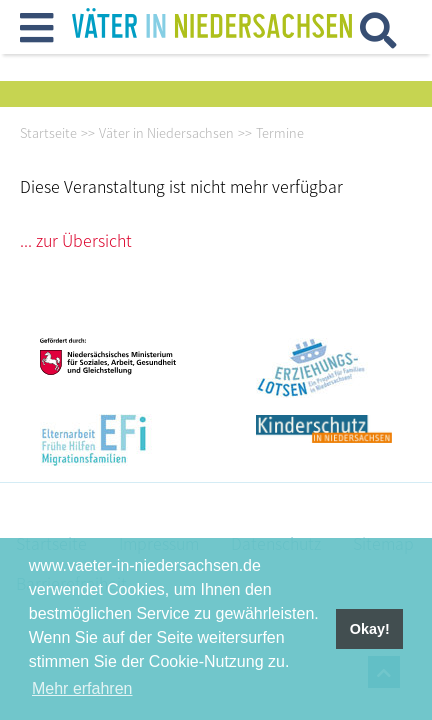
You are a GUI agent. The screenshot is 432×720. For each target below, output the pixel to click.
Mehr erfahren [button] (82, 688)
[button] (36, 35)
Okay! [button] (370, 629)
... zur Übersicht (76, 240)
